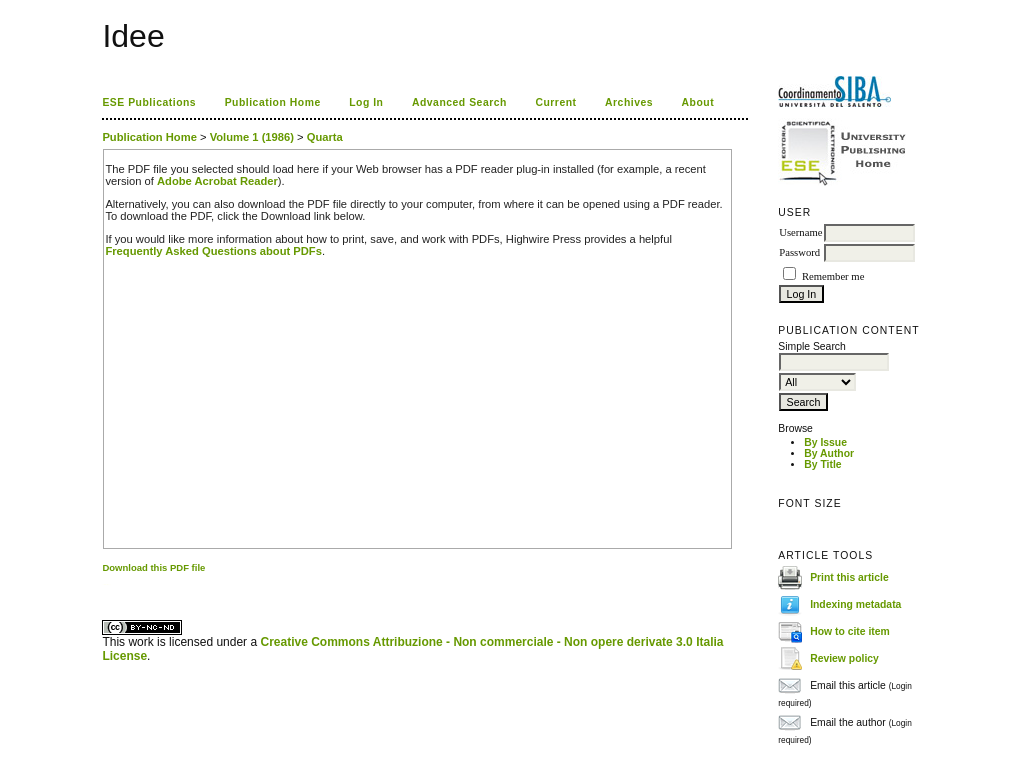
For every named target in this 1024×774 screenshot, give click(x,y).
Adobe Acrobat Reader (217, 181)
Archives (629, 102)
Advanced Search (459, 102)
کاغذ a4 (103, 584)
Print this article (849, 577)
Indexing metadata (855, 604)
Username (800, 232)
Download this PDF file (153, 567)
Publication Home (273, 102)
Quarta (325, 137)
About (698, 102)
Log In (366, 102)
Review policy (844, 658)
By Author (829, 453)
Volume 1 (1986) (252, 137)
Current (555, 102)
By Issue (825, 442)
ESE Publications (149, 102)
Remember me (833, 276)
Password (799, 252)
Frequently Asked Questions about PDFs (213, 251)
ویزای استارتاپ (108, 584)
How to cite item (850, 631)
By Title (822, 464)
